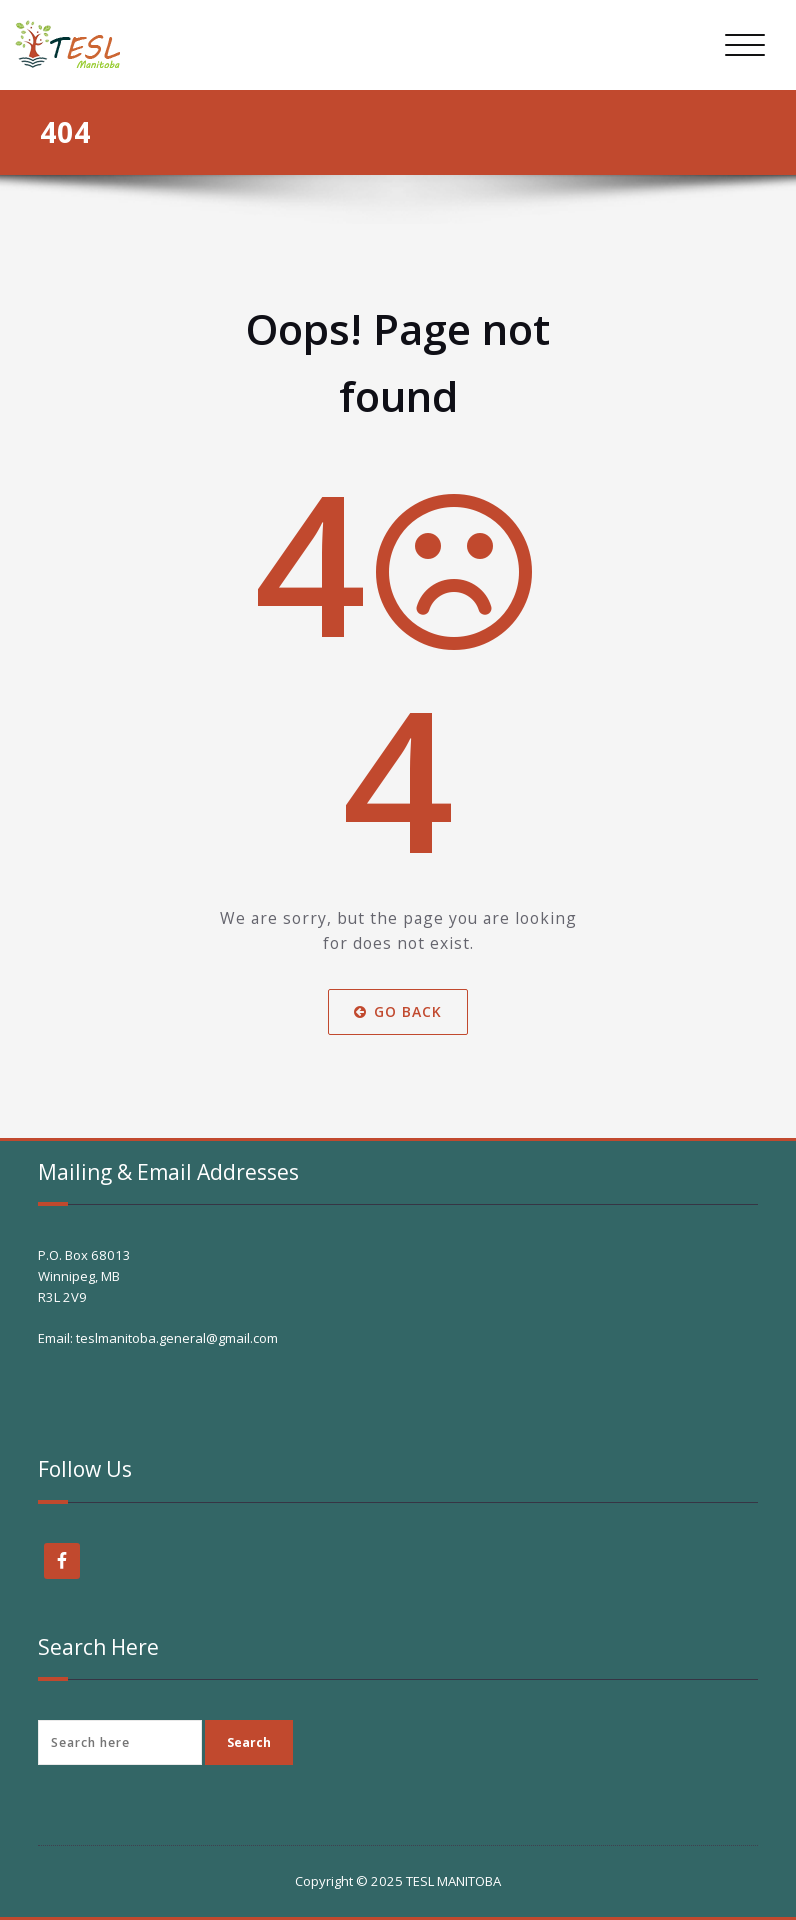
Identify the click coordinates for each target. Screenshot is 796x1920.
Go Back (398, 1011)
